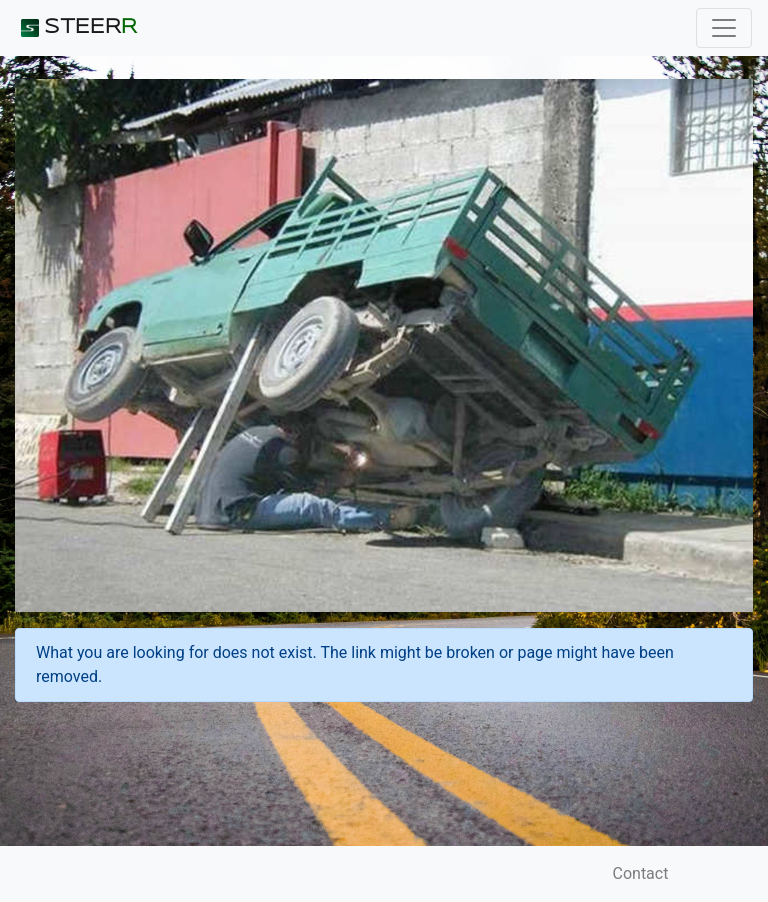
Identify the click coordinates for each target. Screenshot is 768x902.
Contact (641, 873)
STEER (76, 28)
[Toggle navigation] (724, 28)
